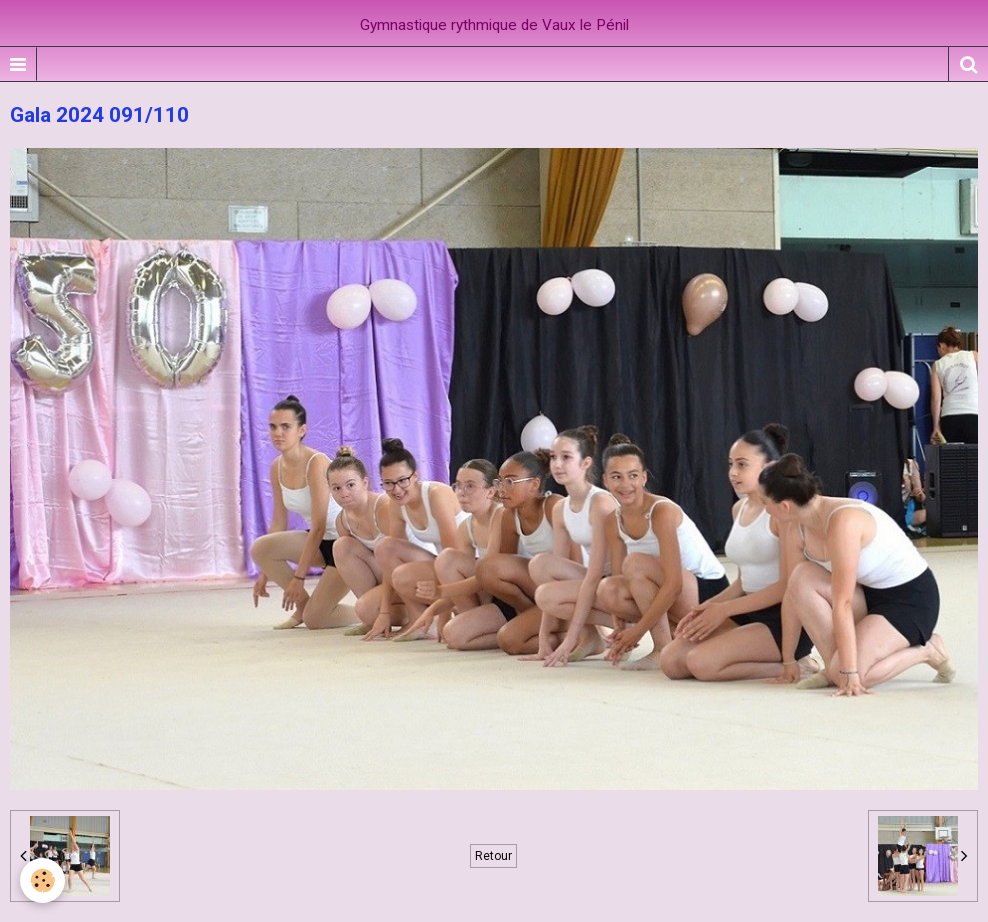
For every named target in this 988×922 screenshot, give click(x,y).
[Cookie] (42, 880)
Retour (493, 856)
